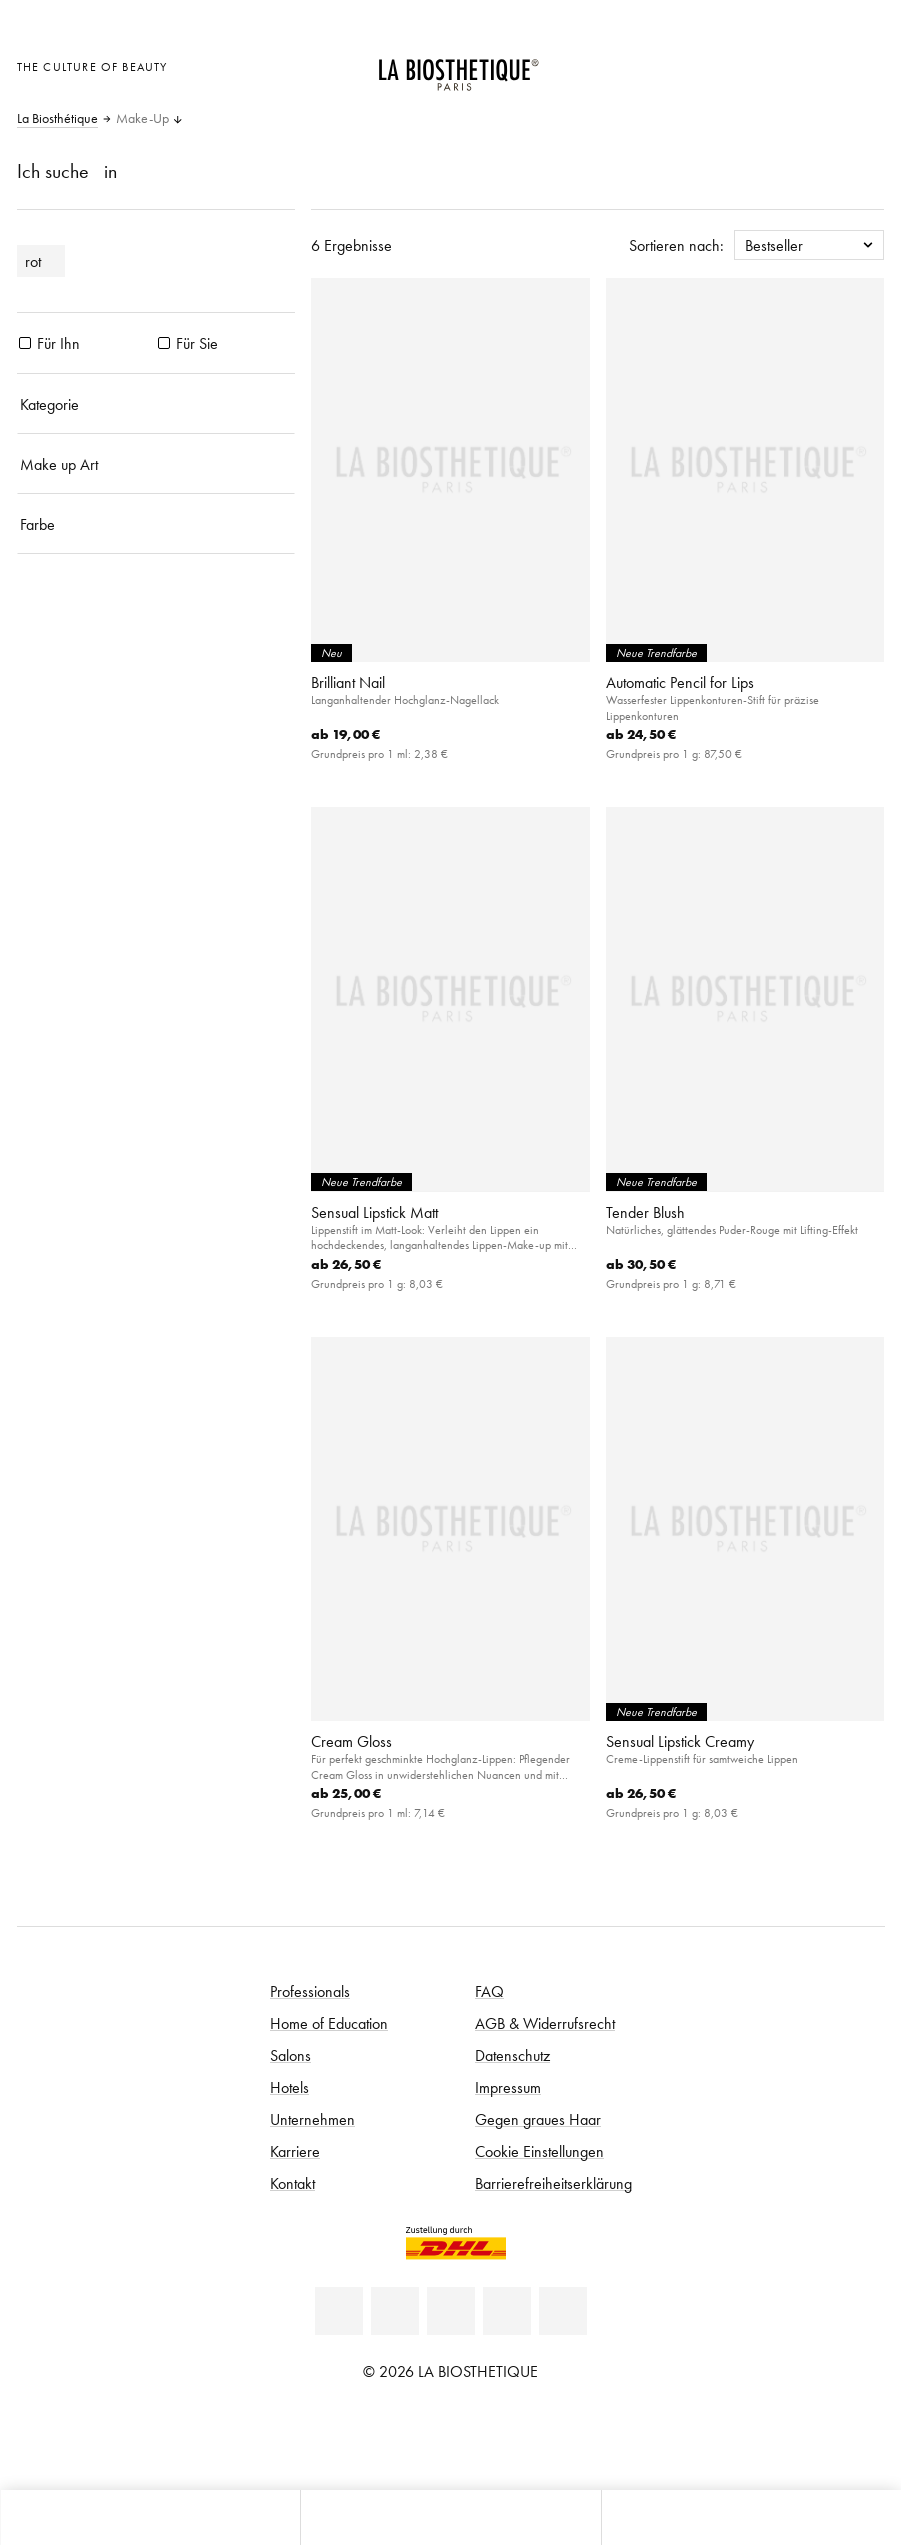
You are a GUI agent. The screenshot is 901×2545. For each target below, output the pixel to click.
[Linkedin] (339, 2311)
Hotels (289, 2087)
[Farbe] (156, 524)
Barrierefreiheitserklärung (553, 2183)
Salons (290, 2055)
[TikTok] (563, 2311)
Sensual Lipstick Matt (374, 1212)
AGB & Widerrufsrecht (545, 2023)
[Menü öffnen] (450, 2517)
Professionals (310, 1991)
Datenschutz (512, 2055)
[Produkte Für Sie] (164, 343)
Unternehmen (312, 2119)
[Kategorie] (156, 404)
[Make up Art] (156, 464)
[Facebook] (395, 2311)
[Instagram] (507, 2311)
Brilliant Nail (348, 682)
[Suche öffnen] (751, 2517)
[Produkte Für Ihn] (25, 343)
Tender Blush (645, 1212)
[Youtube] (451, 2311)
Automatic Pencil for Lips (680, 682)
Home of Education (329, 2023)
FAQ (489, 1991)
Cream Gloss (351, 1741)
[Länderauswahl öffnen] (765, 64)
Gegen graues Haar (538, 2119)
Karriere (295, 2151)
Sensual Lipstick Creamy (680, 1741)
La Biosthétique (57, 119)
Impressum (508, 2087)
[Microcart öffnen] (863, 64)
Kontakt (292, 2183)
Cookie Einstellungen (539, 2151)
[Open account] (814, 64)
